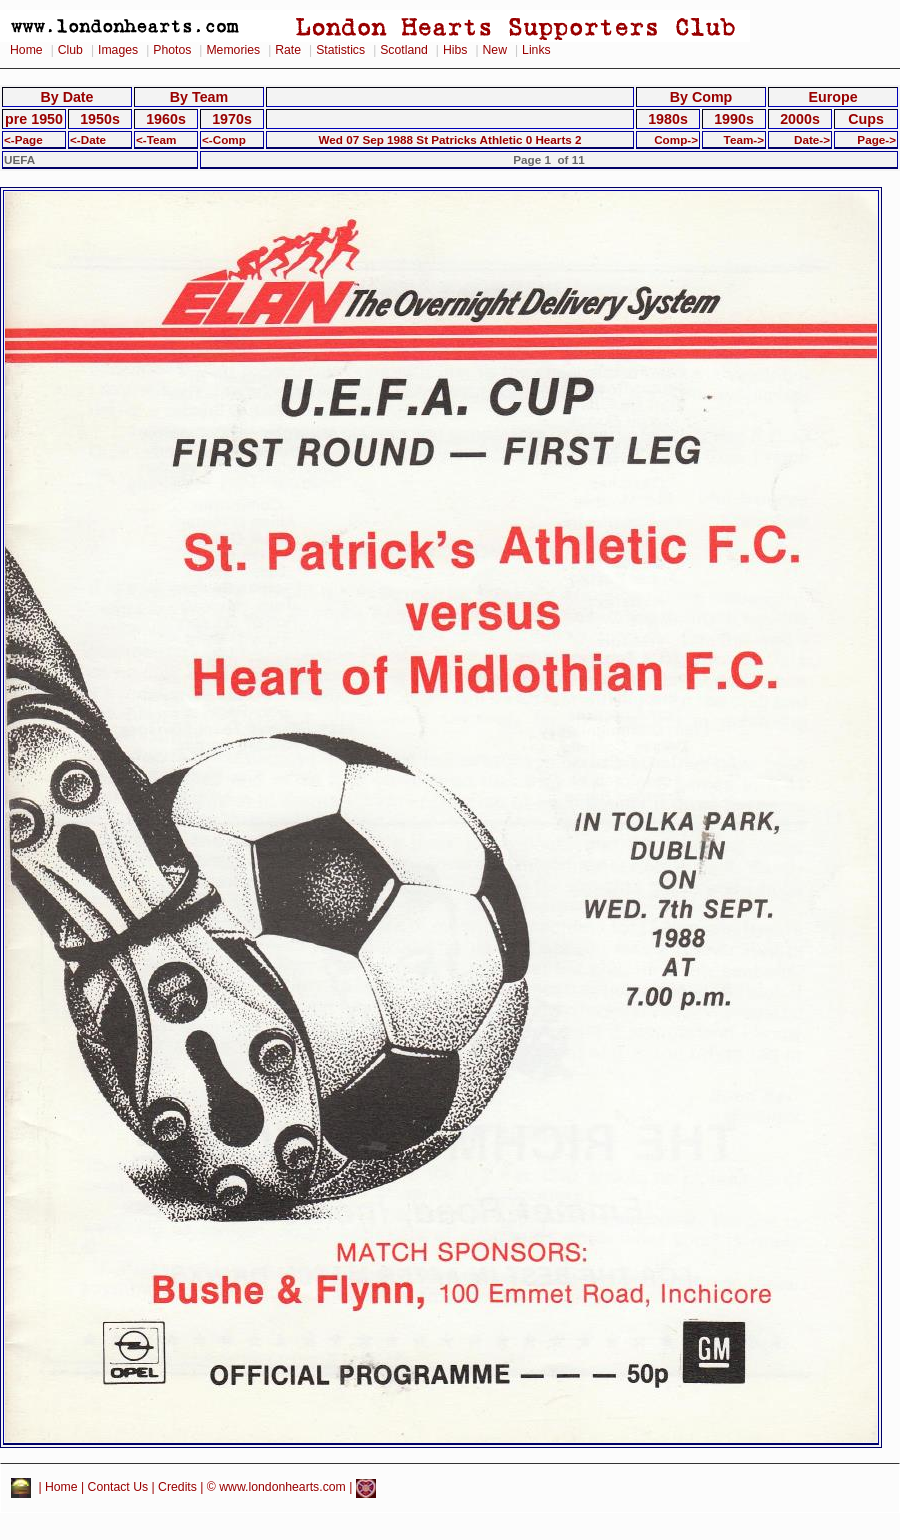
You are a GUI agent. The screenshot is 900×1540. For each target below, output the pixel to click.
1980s (668, 119)
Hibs (455, 50)
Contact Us (118, 1488)
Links (536, 50)
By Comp (701, 97)
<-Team (156, 139)
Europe (832, 97)
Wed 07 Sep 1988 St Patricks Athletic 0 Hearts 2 (449, 139)
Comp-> (676, 139)
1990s (734, 119)
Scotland (404, 50)
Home (26, 50)
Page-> (876, 139)
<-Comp (224, 139)
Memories (233, 50)
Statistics (340, 50)
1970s (232, 119)
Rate (288, 50)
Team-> (744, 139)
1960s (166, 119)
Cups (866, 119)
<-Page (23, 139)
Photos (172, 50)
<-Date (88, 139)
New (495, 50)
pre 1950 (34, 119)
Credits (177, 1488)
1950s (100, 119)
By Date (66, 97)
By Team (199, 97)
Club (70, 50)
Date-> (812, 139)
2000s (800, 119)
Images (118, 50)
